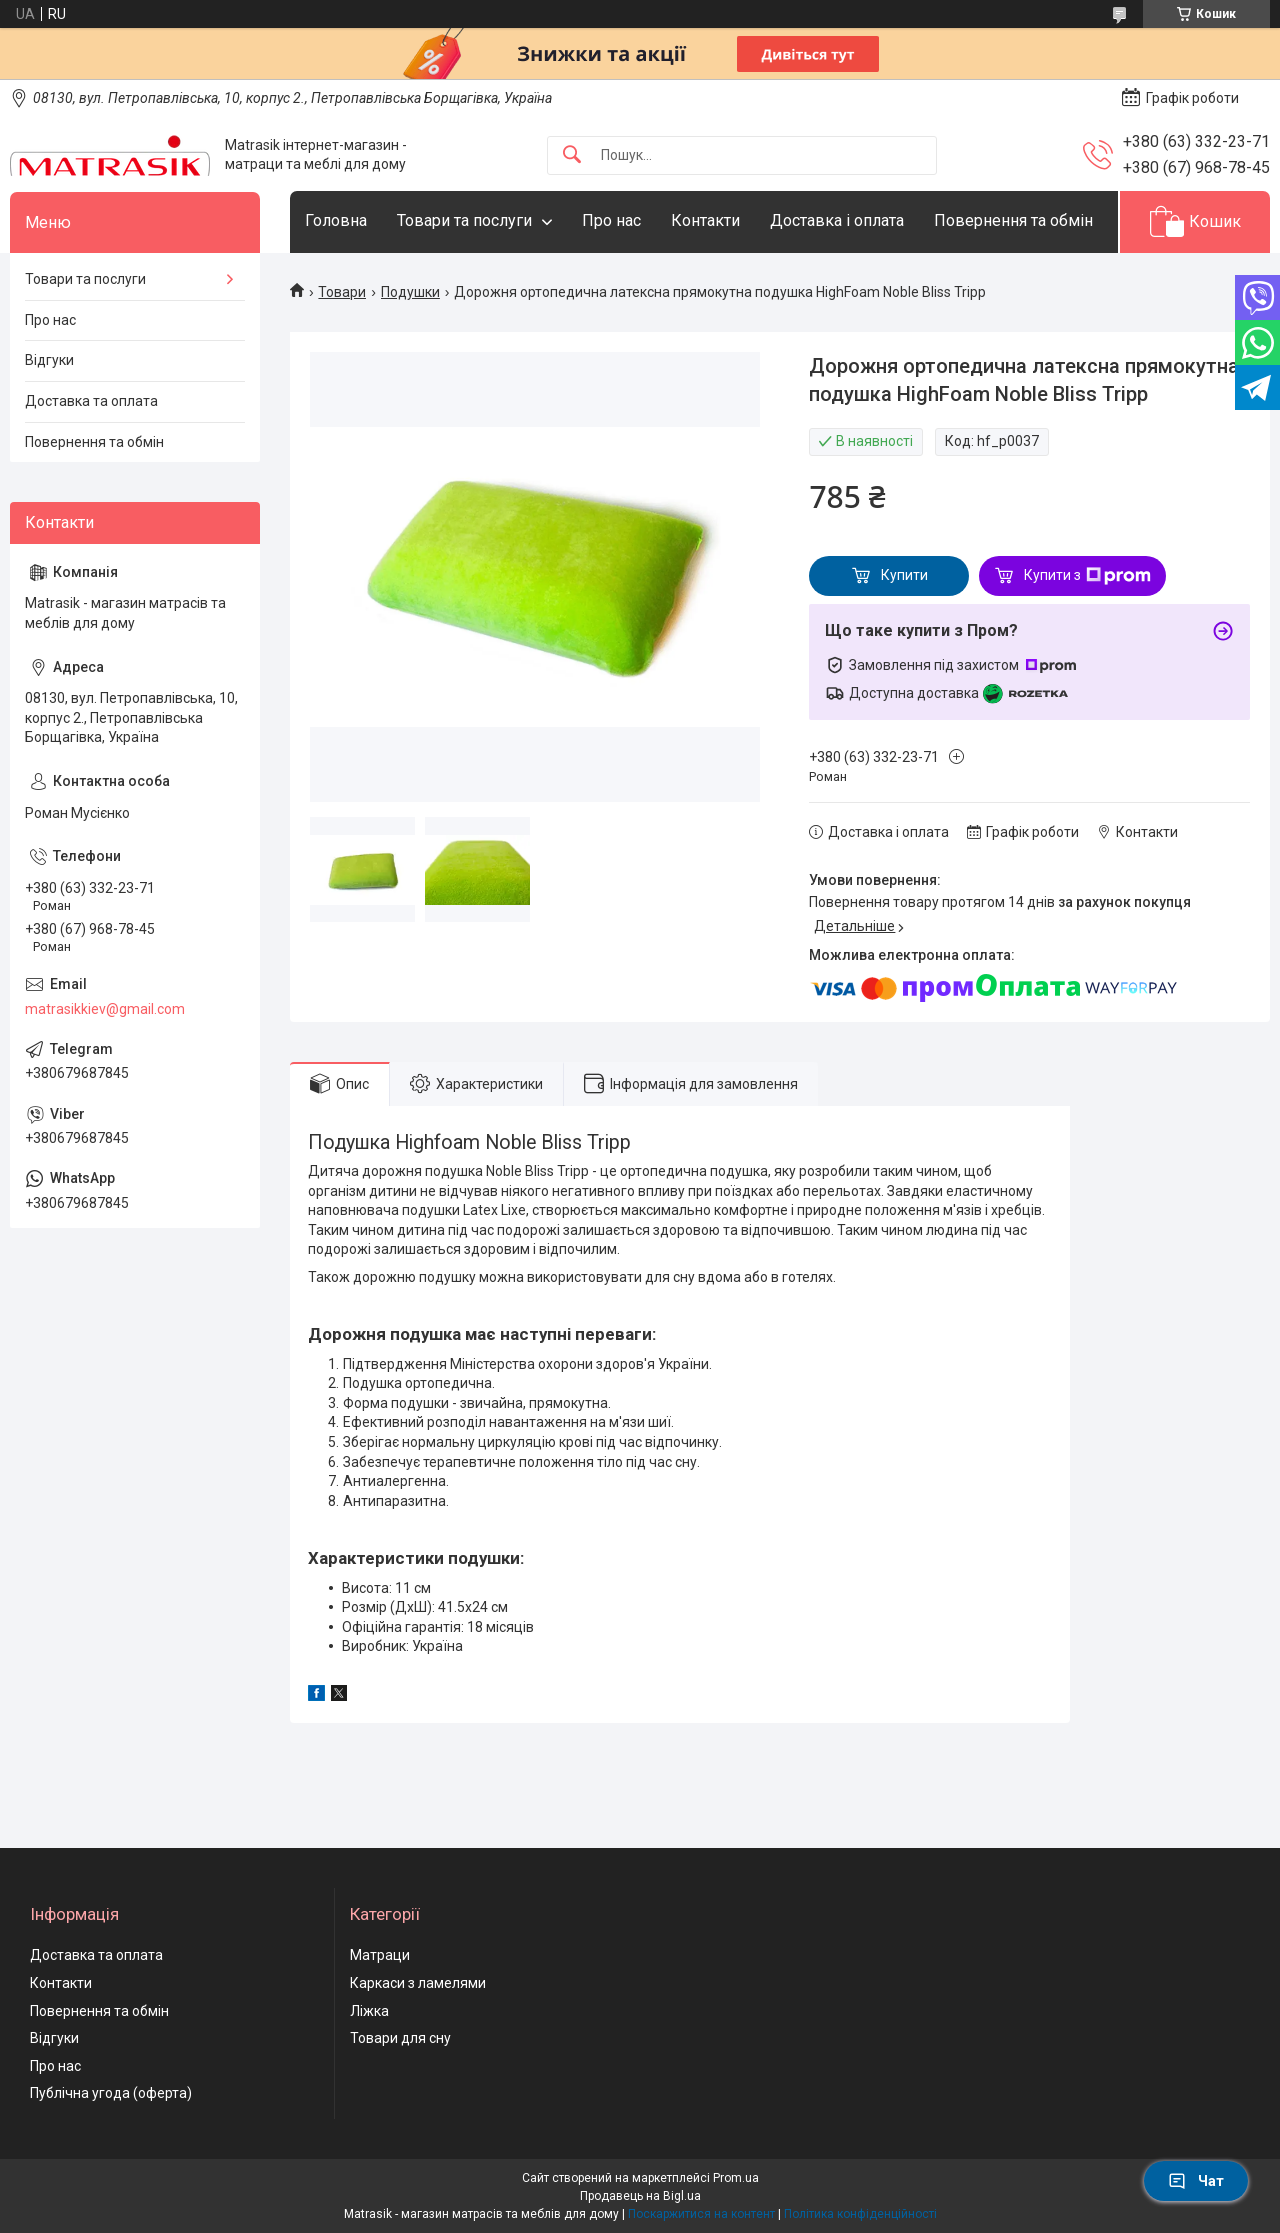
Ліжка (369, 2011)
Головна (336, 220)
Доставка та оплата (91, 401)
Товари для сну (400, 2038)
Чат (1196, 2181)
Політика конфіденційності (860, 2214)
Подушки (410, 292)
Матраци (380, 1955)
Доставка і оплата (837, 220)
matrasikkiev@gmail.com (105, 1009)
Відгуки (49, 360)
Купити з (1087, 576)
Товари (342, 292)
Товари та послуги (464, 220)
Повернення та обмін (1013, 220)
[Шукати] (572, 155)
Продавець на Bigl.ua (640, 2196)
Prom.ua (736, 2178)
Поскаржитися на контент (701, 2214)
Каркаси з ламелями (418, 1983)
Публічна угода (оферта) (111, 2093)
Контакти (705, 220)
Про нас (611, 220)
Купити (904, 575)
